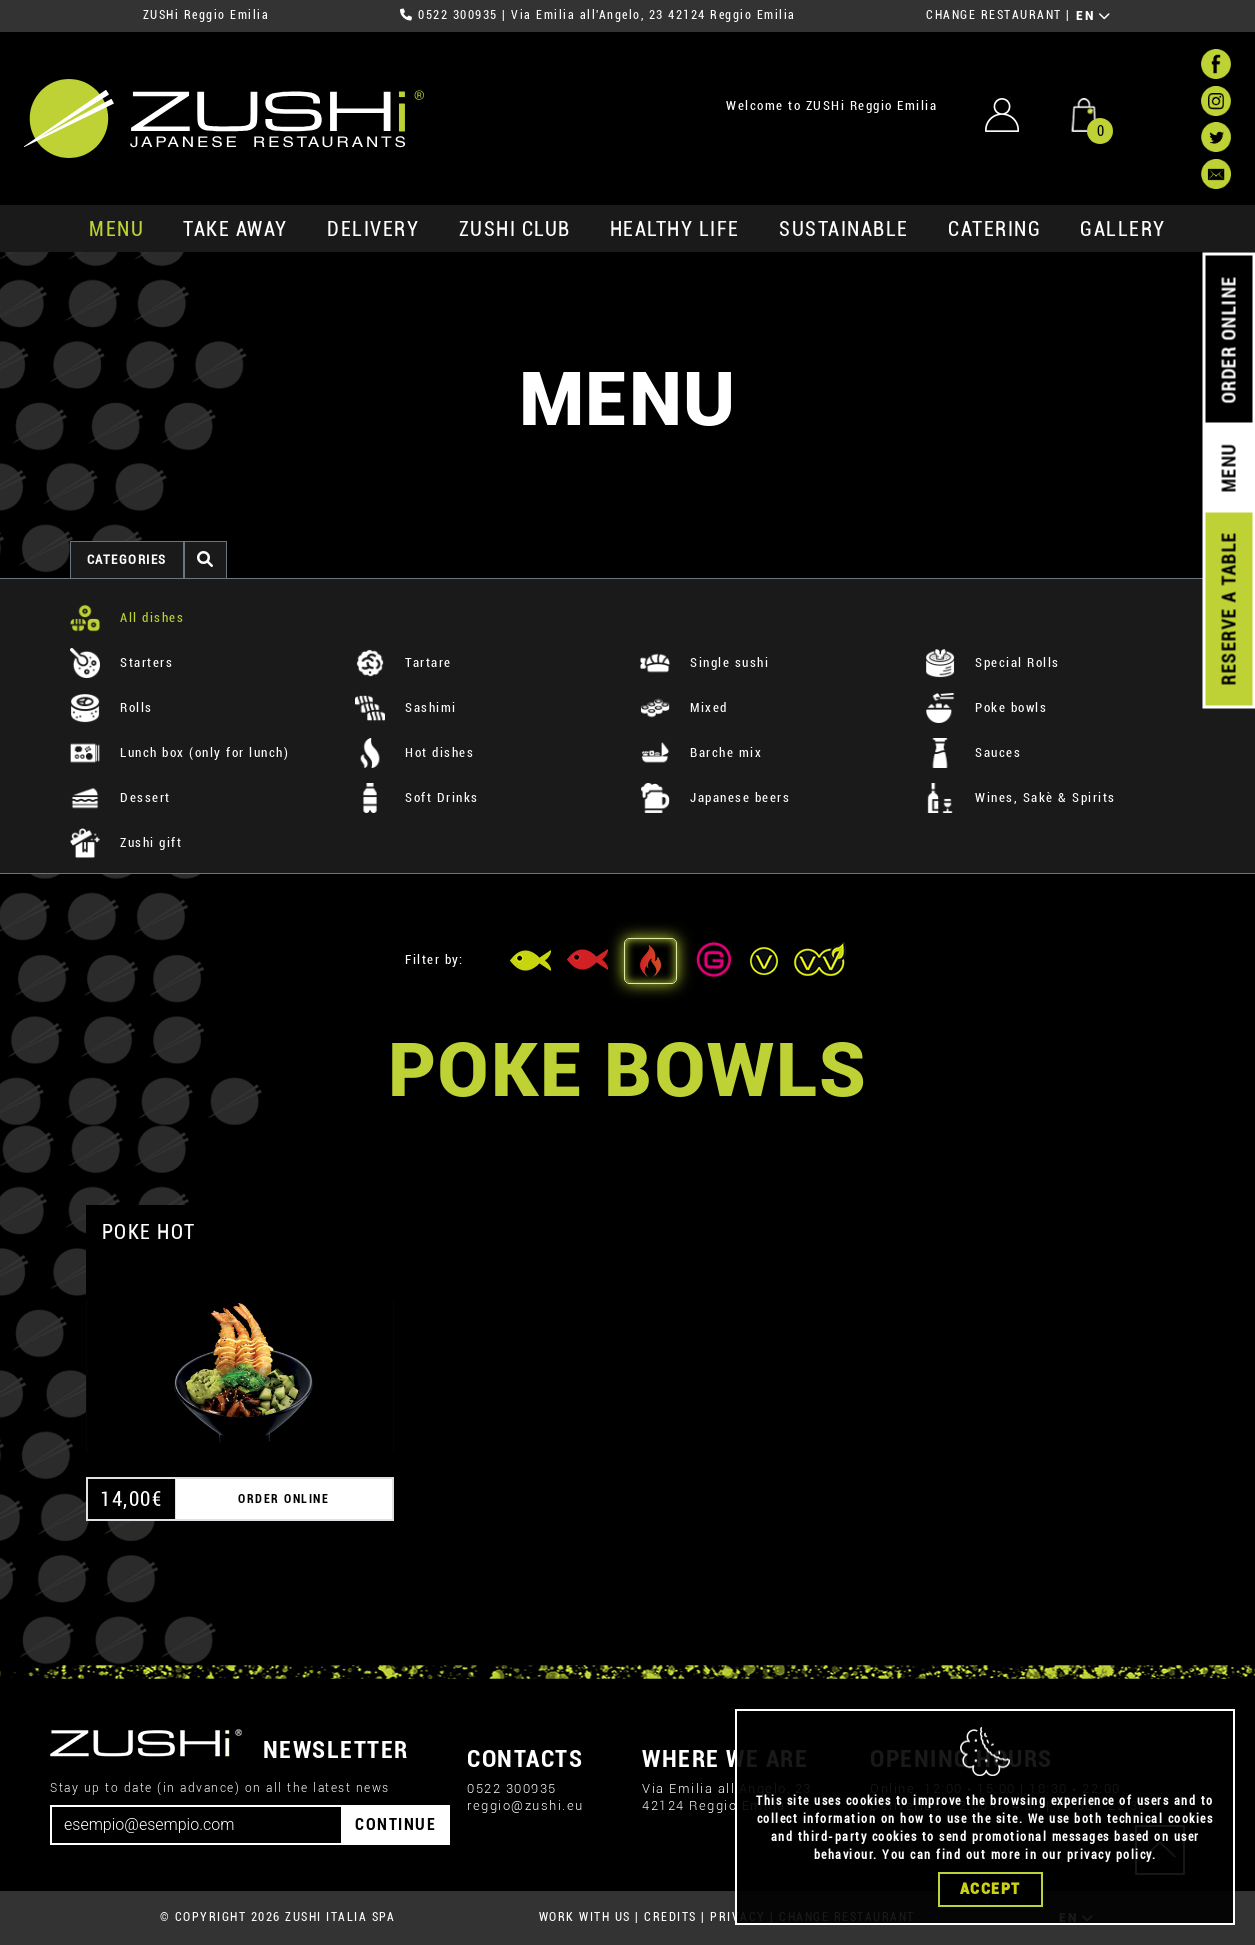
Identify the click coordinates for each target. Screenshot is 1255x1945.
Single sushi (705, 662)
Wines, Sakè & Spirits (1020, 797)
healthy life (675, 229)
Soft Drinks (417, 797)
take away (235, 229)
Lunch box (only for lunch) (180, 752)
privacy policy (1109, 1855)
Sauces (973, 752)
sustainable (844, 229)
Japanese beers (715, 797)
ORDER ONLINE (1228, 340)
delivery (373, 229)
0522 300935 (458, 15)
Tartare (403, 662)
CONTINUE (395, 1824)
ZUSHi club (515, 229)
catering (994, 229)
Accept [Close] (990, 1889)
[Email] (196, 1825)
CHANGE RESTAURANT (994, 15)
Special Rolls (992, 662)
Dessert (120, 797)
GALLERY (1123, 229)
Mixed (684, 707)
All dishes (127, 617)
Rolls (111, 707)
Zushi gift (126, 842)
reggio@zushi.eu (525, 1805)
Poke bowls (986, 707)
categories (127, 559)
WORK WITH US (585, 1917)
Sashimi (406, 707)
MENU (116, 229)
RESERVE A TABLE (1228, 609)
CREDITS (670, 1917)
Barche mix (701, 752)
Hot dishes (415, 752)
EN (1093, 16)
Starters (122, 662)
